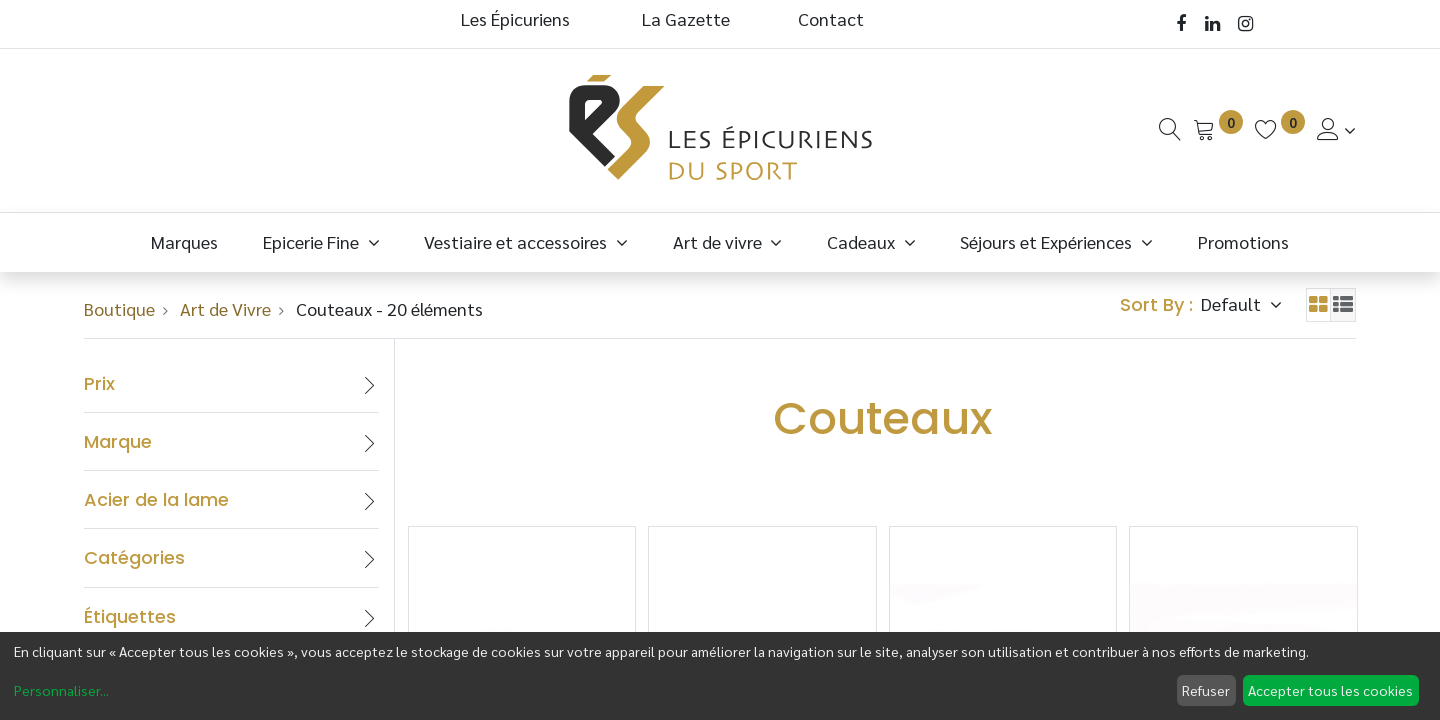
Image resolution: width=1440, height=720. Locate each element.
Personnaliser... (61, 690)
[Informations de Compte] (1336, 129)
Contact (831, 18)
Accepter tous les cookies (1330, 690)
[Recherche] (1170, 129)
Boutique (119, 308)
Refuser (1206, 690)
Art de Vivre (225, 308)
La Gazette (688, 18)
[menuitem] (185, 241)
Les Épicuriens (515, 18)
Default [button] (1233, 303)
